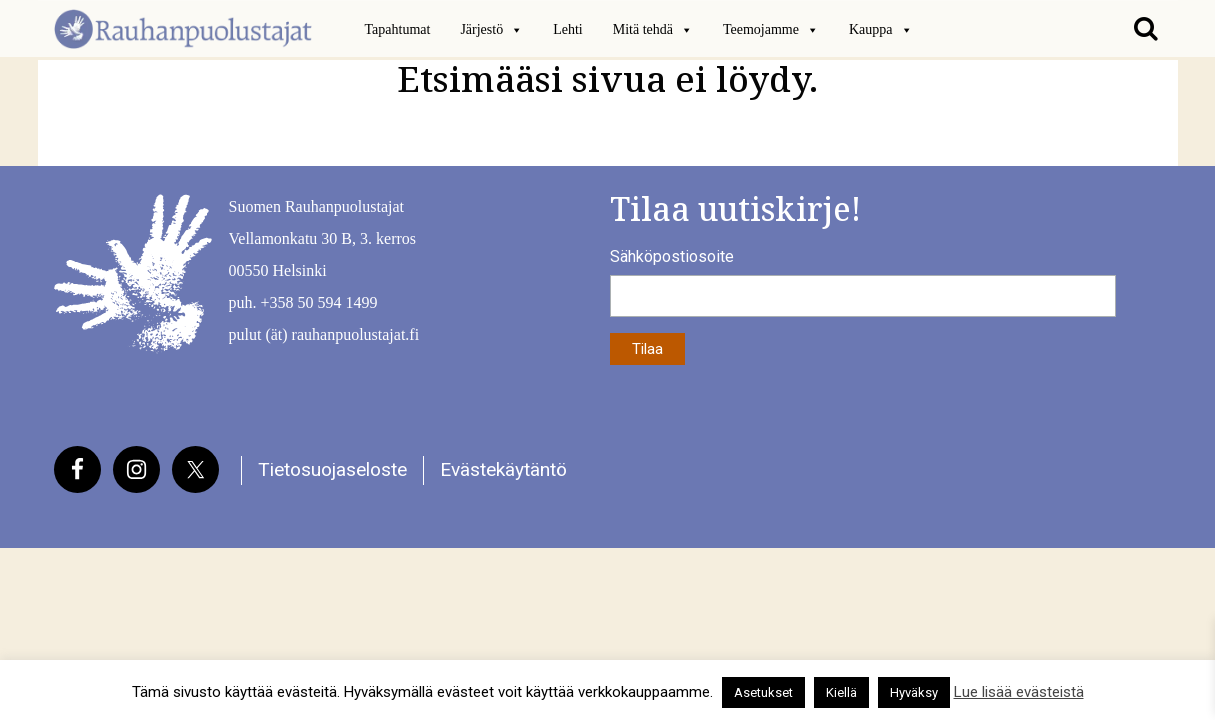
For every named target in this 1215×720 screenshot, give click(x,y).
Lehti (568, 29)
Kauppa (881, 30)
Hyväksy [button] (914, 692)
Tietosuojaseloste (332, 469)
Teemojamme (771, 30)
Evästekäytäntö (503, 469)
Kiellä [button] (841, 692)
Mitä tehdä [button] (653, 30)
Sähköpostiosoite (672, 256)
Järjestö (491, 30)
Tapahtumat (398, 29)
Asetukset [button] (763, 692)
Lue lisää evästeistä (1019, 692)
